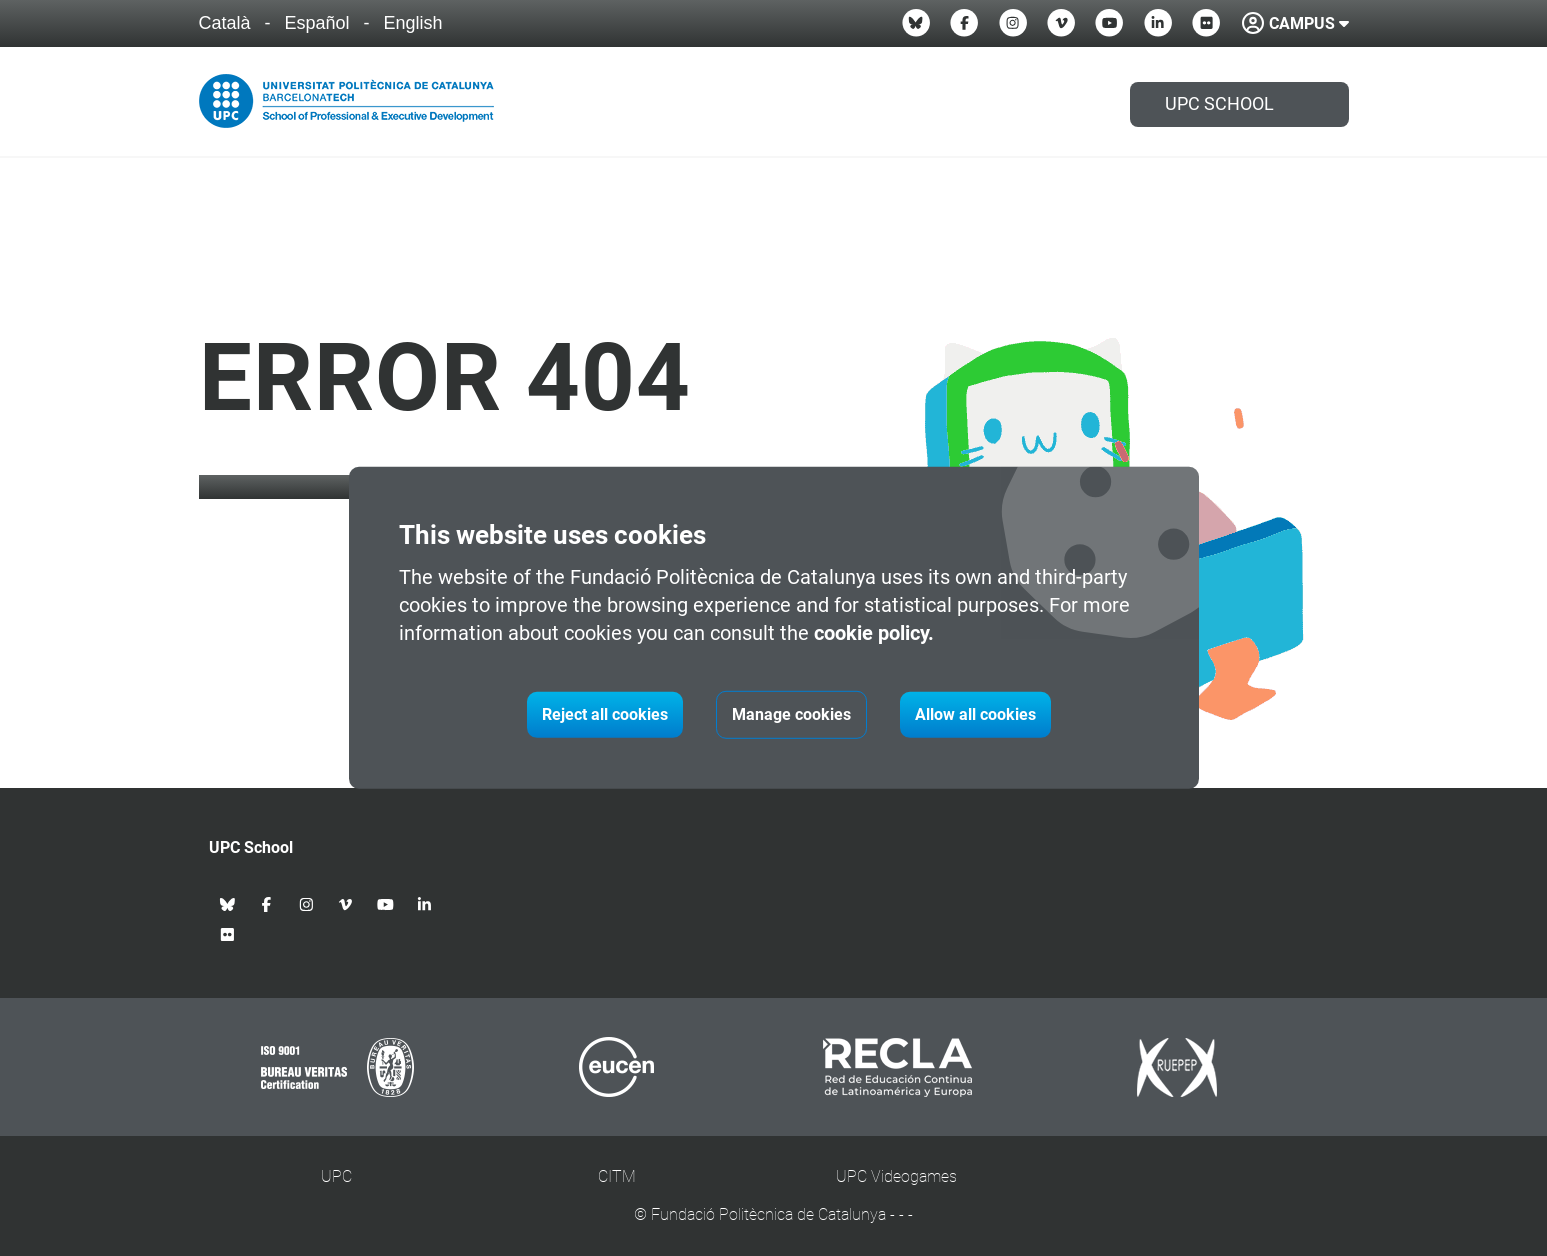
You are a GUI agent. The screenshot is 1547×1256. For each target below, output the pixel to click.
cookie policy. (874, 633)
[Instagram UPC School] (1013, 23)
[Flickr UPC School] (1206, 23)
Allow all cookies (975, 714)
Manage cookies (791, 714)
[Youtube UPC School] (1109, 23)
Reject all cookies (605, 714)
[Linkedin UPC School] (1158, 23)
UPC (336, 1176)
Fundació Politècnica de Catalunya (768, 1214)
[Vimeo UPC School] (1061, 23)
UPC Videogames (896, 1176)
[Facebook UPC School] (964, 23)
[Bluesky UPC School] (916, 23)
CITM (617, 1176)
